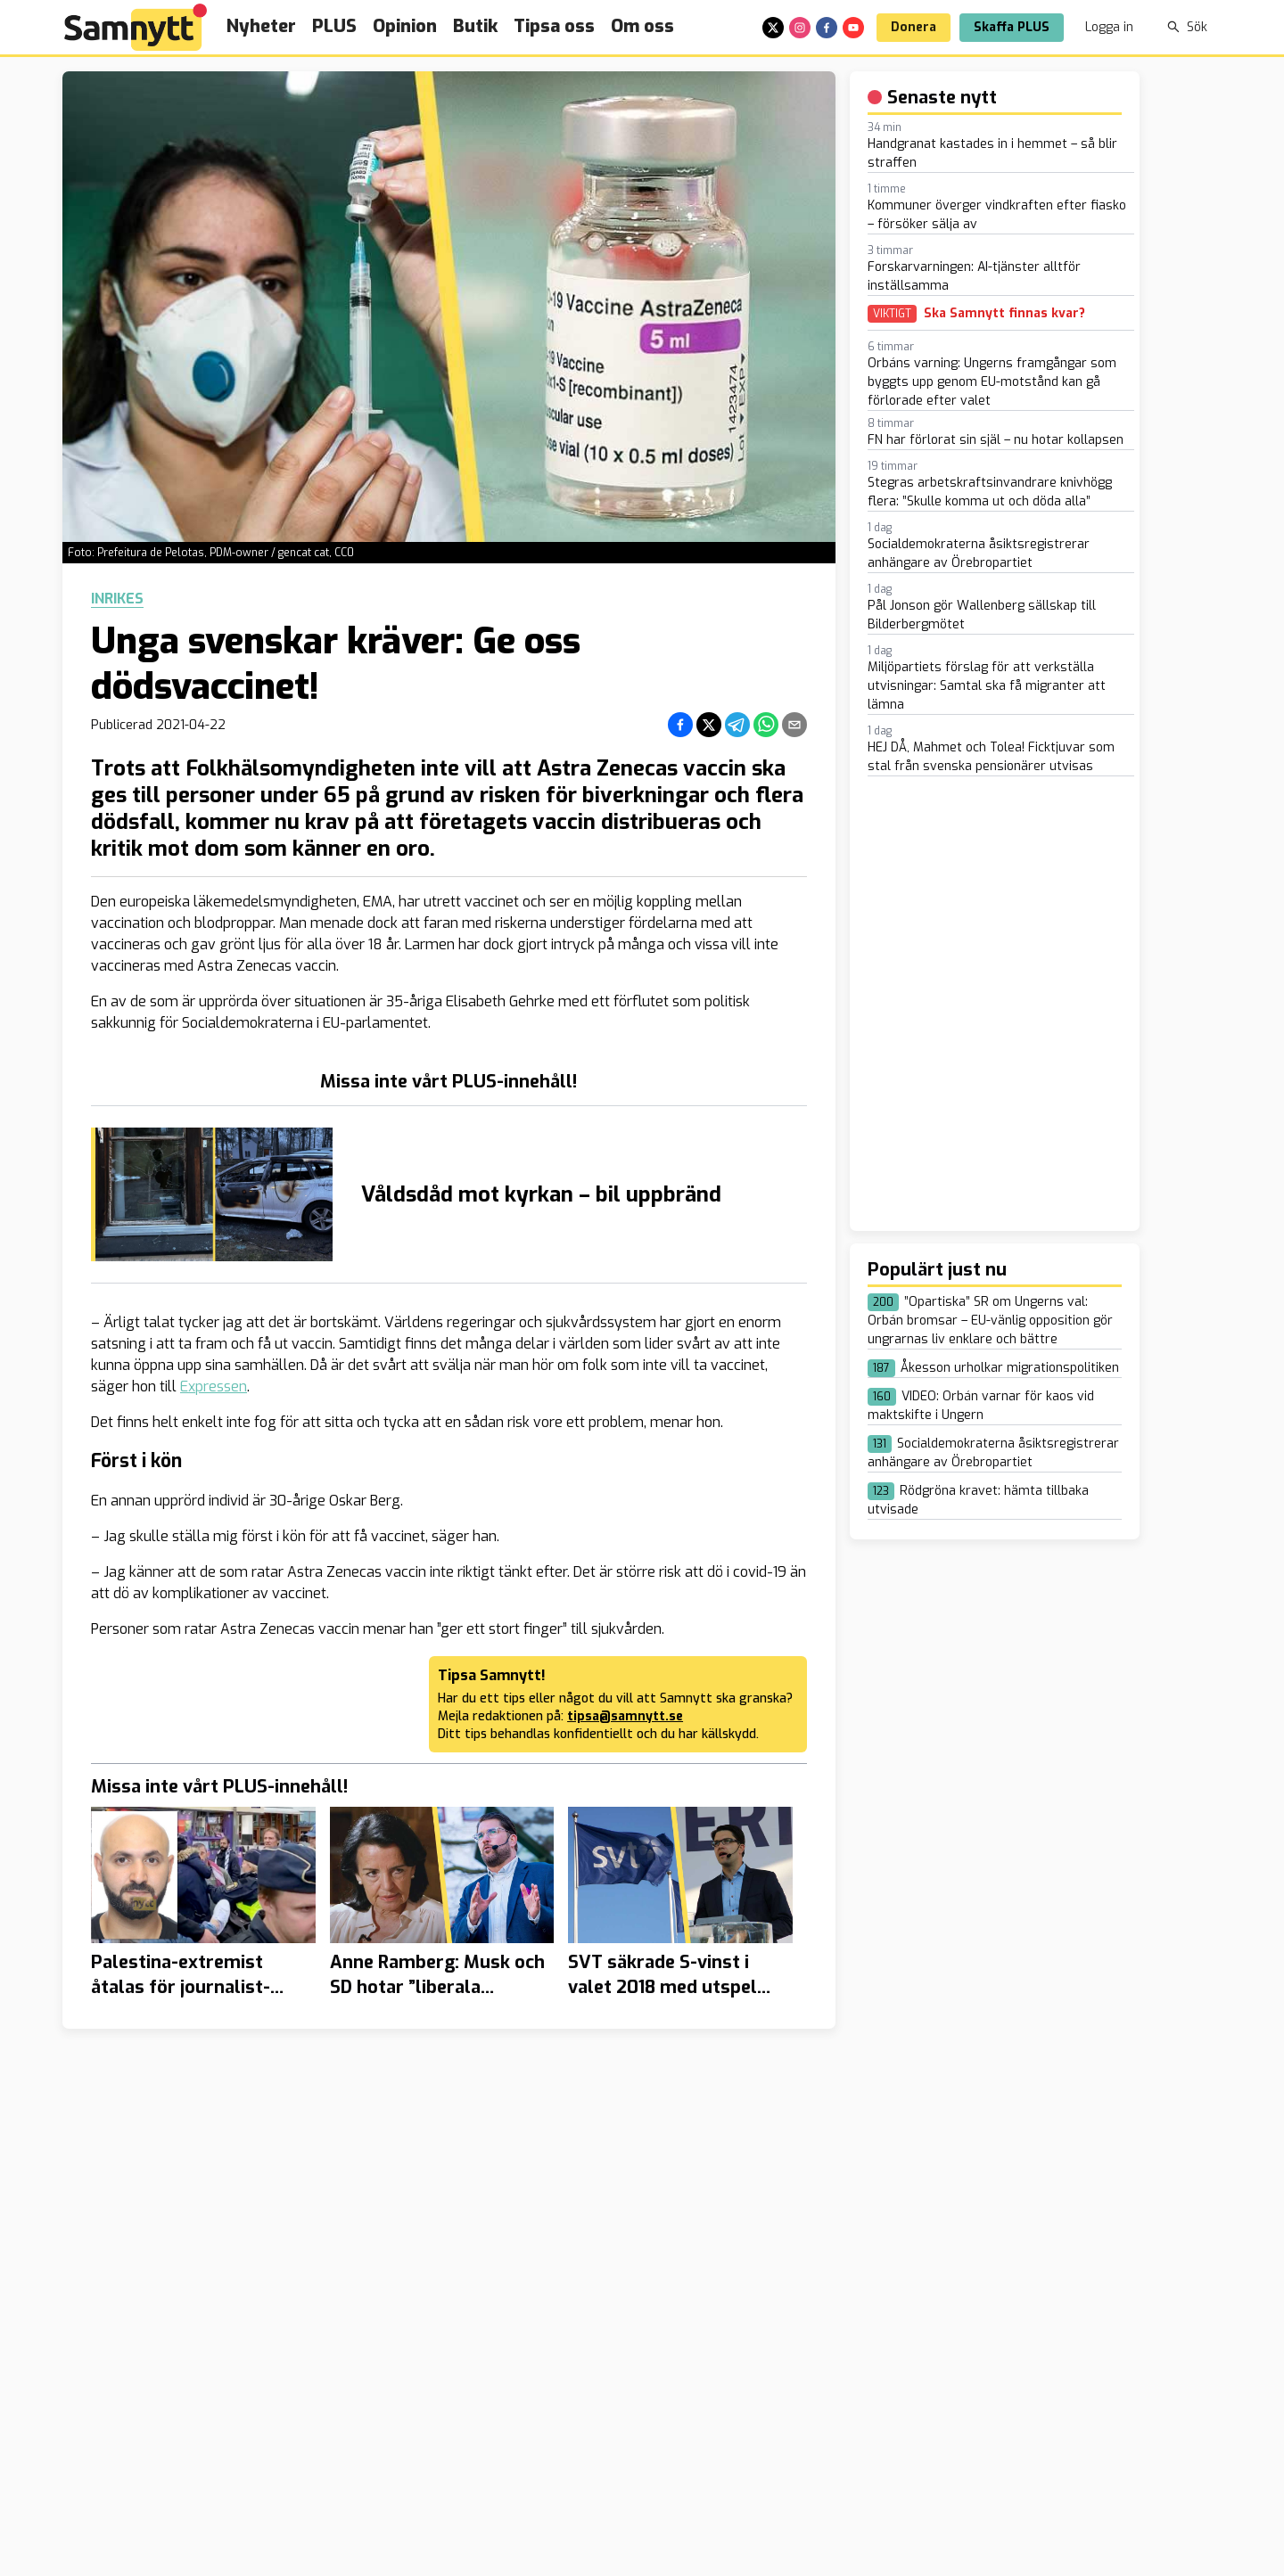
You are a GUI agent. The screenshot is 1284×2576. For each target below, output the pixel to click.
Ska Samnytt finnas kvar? (1004, 314)
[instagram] (800, 27)
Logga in (1109, 27)
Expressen (213, 1386)
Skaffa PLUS (1011, 27)
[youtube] (853, 27)
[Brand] (135, 27)
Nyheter (261, 26)
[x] (773, 27)
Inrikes (117, 599)
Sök (1187, 27)
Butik (475, 26)
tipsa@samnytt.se (625, 1716)
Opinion (405, 26)
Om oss (642, 26)
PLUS (334, 26)
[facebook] (826, 27)
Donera (913, 27)
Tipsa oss (554, 26)
